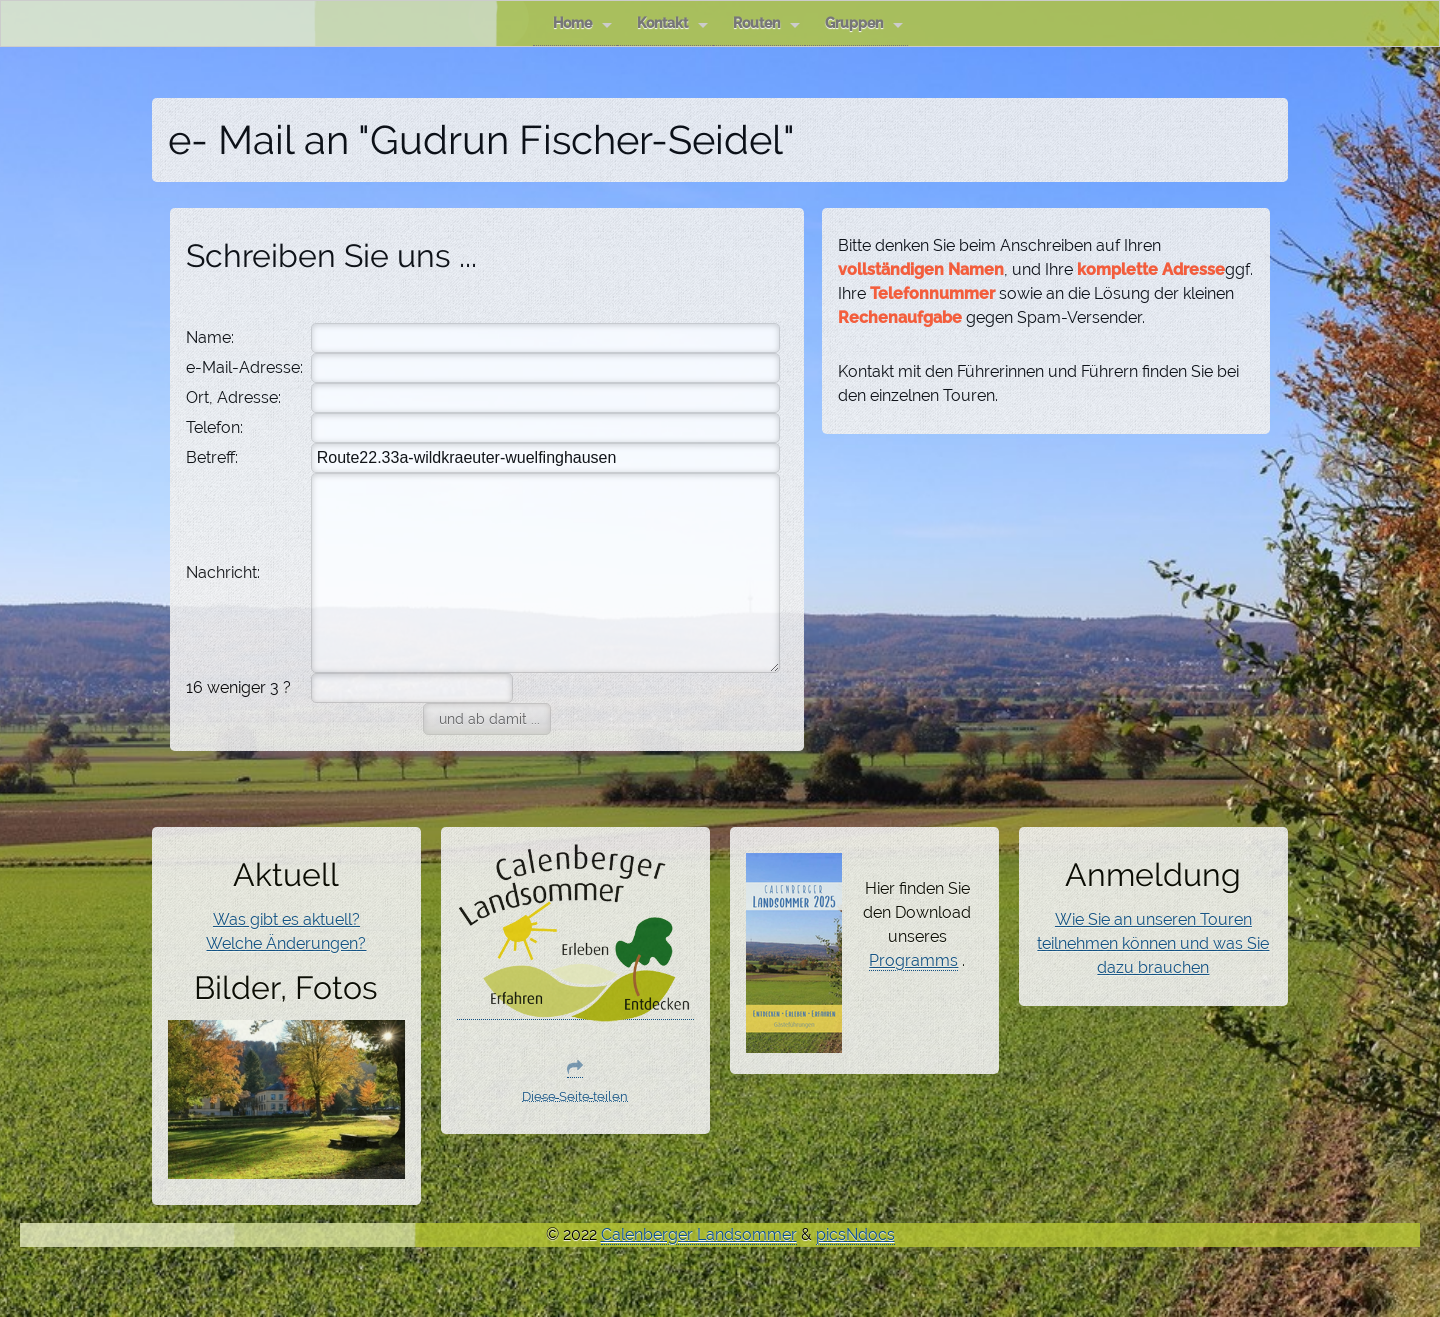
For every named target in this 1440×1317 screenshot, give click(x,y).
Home (582, 23)
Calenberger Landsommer (699, 1234)
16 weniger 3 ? (238, 687)
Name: (210, 337)
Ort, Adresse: (233, 397)
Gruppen (864, 23)
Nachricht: (223, 572)
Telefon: (214, 427)
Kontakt (672, 23)
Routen (766, 23)
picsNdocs (855, 1234)
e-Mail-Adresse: (244, 367)
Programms (913, 960)
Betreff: (212, 457)
